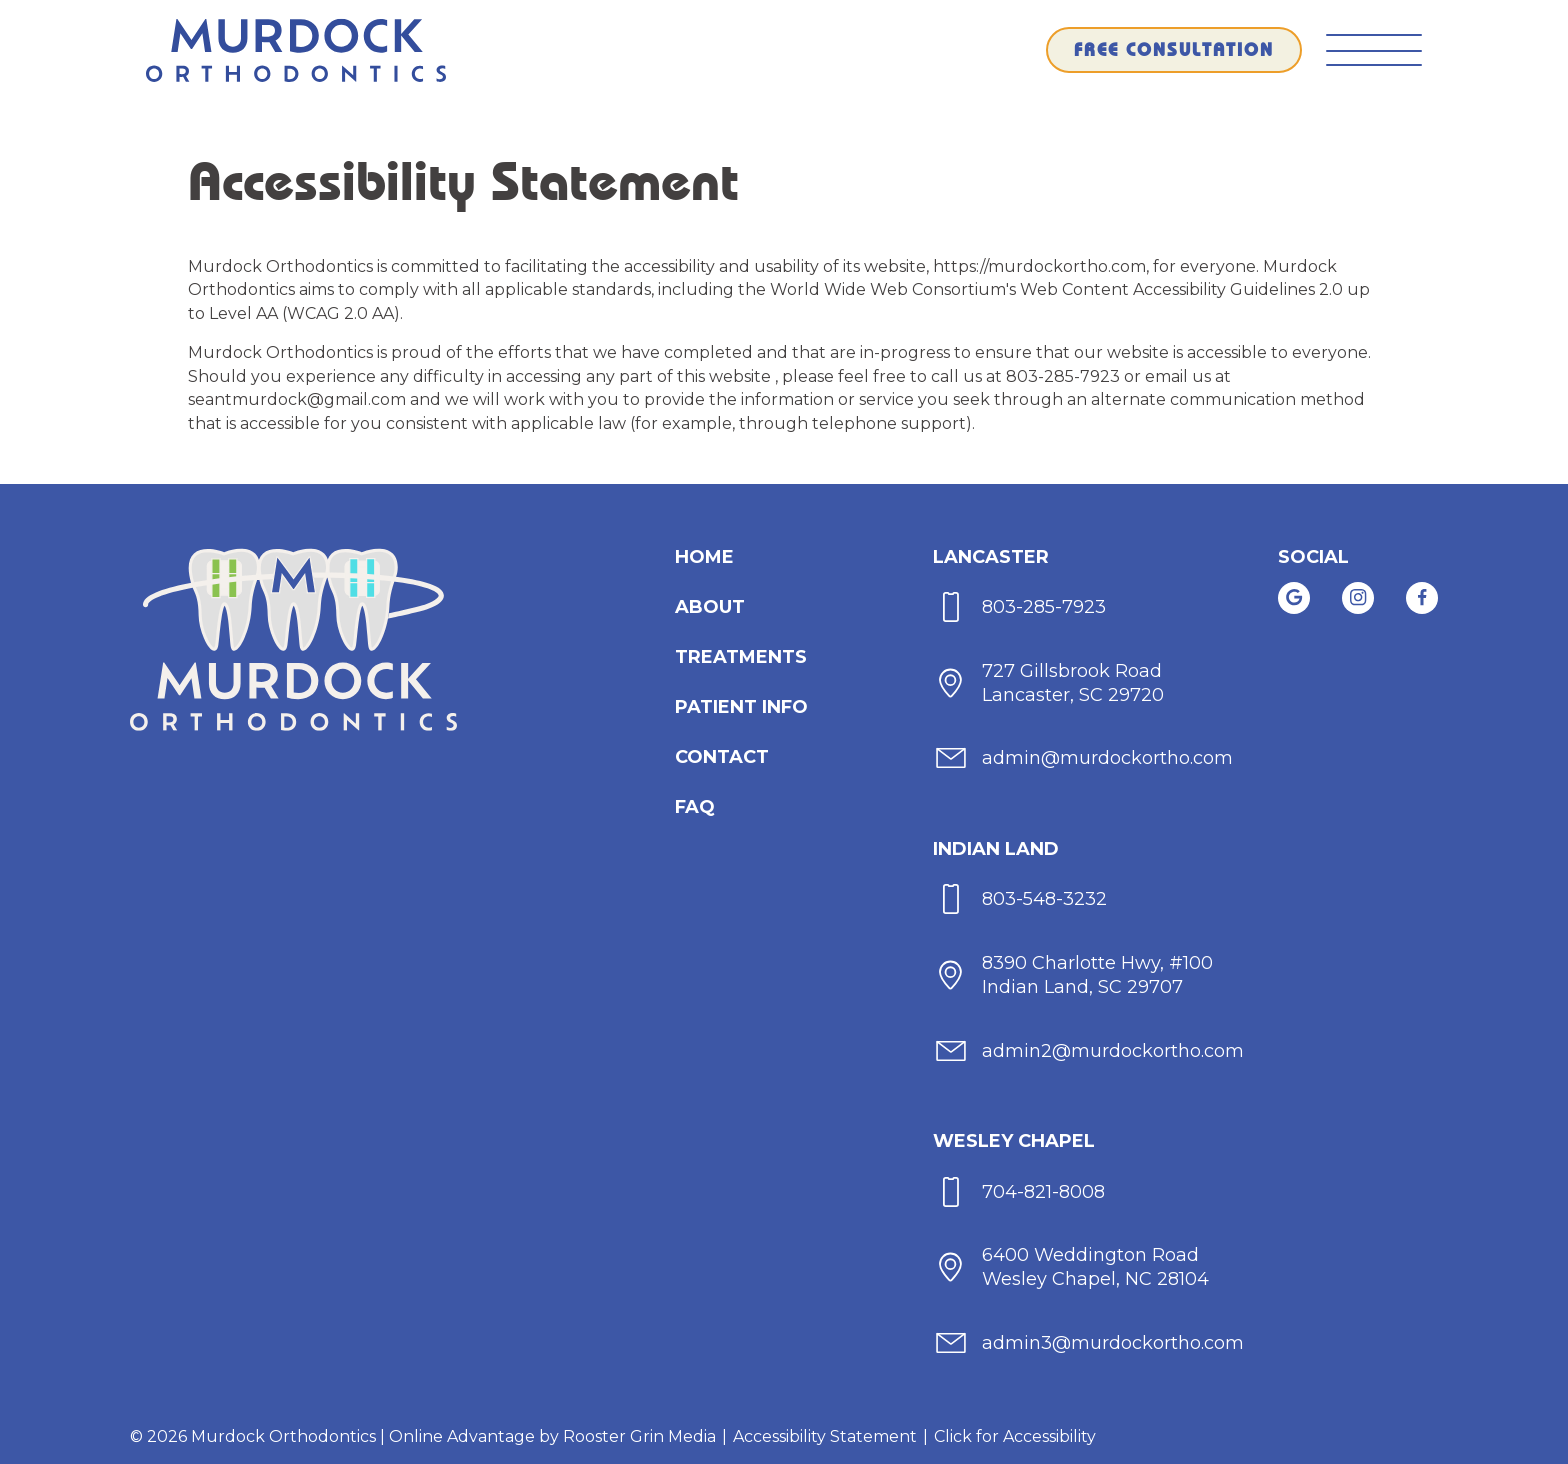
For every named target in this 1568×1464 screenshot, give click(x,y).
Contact (722, 757)
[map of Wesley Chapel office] (1072, 1267)
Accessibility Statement (825, 1436)
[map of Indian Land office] (1074, 975)
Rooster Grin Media (639, 1436)
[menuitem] (704, 557)
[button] (1374, 50)
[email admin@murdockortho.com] (1084, 758)
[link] (1294, 598)
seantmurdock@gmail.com (299, 399)
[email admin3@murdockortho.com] (1089, 1343)
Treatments (741, 657)
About (710, 607)
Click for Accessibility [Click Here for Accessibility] (1015, 1436)
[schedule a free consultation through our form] (1174, 50)
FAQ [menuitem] (695, 807)
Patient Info (741, 707)
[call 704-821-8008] (1020, 1191)
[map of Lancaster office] (1049, 682)
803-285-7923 (1065, 376)
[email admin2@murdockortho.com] (1089, 1050)
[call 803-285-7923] (1020, 607)
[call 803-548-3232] (1021, 899)
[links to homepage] (296, 50)
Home (704, 557)
